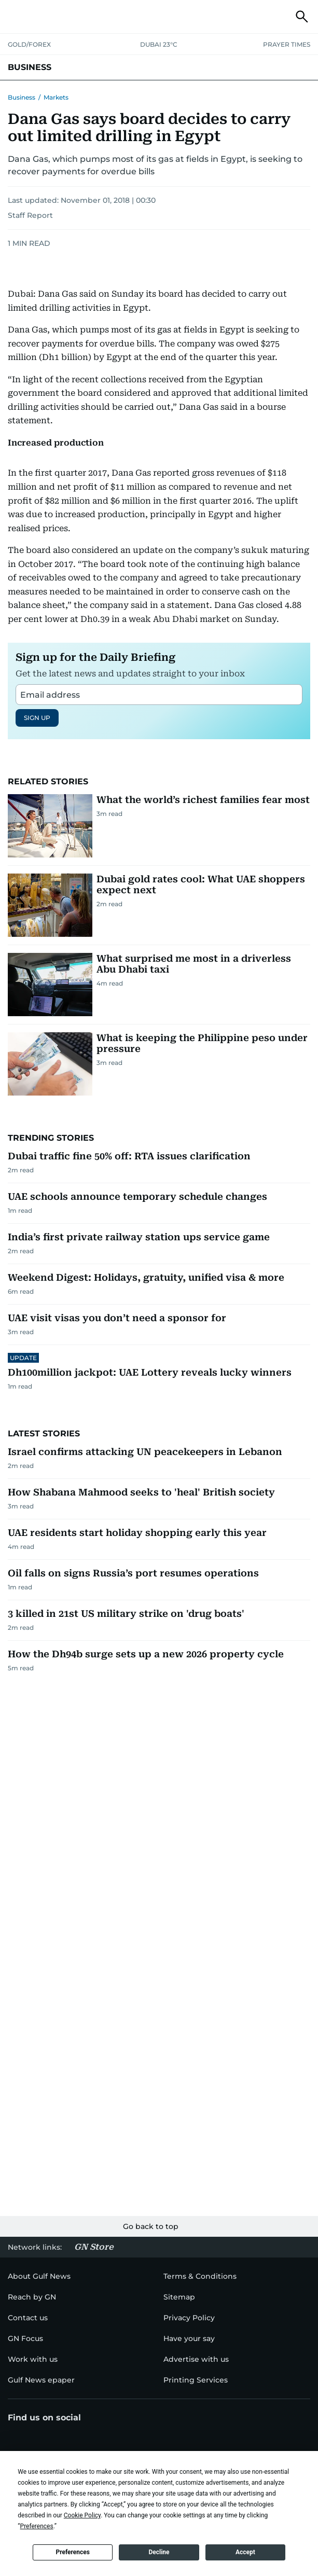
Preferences (73, 2552)
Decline (158, 2552)
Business (21, 97)
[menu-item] (32, 2297)
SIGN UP (37, 718)
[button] (16, 16)
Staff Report (30, 215)
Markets (56, 97)
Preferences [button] (36, 2526)
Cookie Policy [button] (82, 2515)
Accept (245, 2552)
